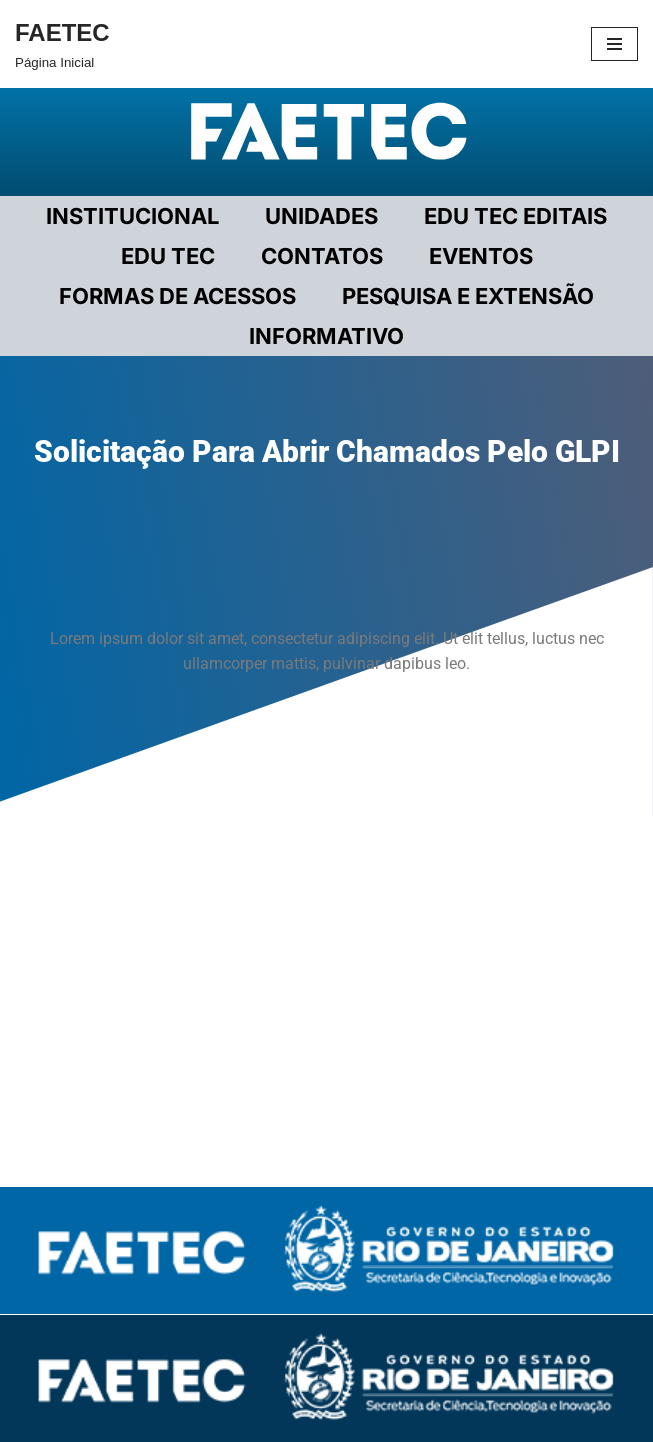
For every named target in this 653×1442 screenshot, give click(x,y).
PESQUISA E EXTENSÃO (468, 296)
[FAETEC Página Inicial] (62, 44)
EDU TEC (168, 256)
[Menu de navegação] (614, 44)
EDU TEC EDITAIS (515, 216)
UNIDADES (321, 216)
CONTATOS (322, 256)
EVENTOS (481, 256)
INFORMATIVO (326, 336)
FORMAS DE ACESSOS (177, 296)
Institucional (132, 216)
